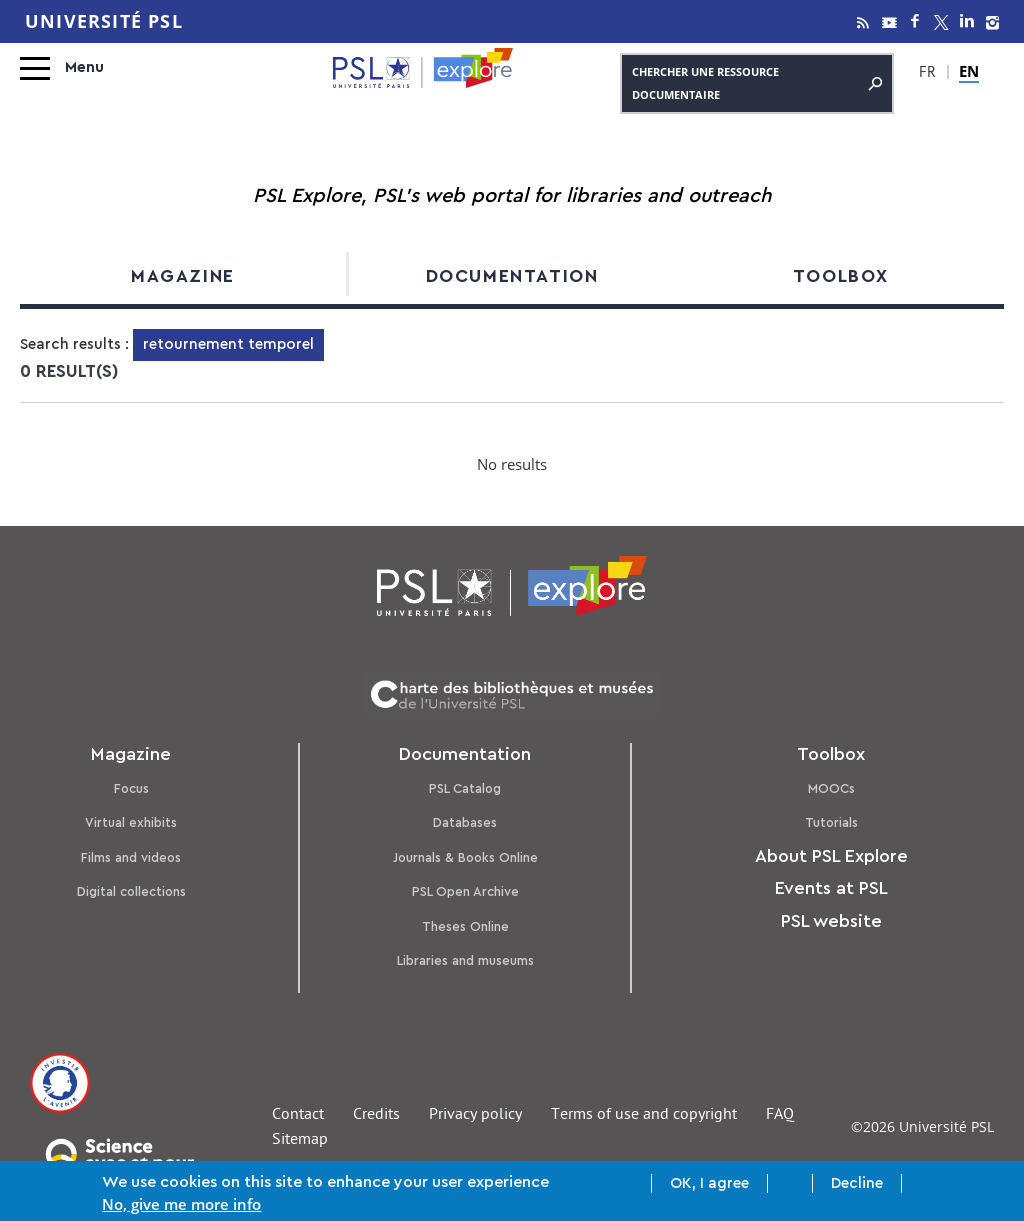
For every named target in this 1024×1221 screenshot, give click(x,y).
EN (969, 71)
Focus (131, 788)
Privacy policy (475, 1116)
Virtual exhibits (131, 822)
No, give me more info (181, 1205)
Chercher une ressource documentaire (757, 83)
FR (927, 74)
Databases (465, 822)
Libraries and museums (465, 960)
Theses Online (465, 926)
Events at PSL (831, 888)
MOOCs (831, 788)
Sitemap (300, 1141)
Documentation (512, 276)
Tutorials (831, 822)
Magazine (183, 276)
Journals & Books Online (465, 857)
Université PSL (104, 21)
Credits (376, 1116)
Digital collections (131, 891)
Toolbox (841, 276)
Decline (857, 1184)
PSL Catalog (465, 788)
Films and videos (131, 857)
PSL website (831, 921)
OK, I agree (709, 1184)
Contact (298, 1116)
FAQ (780, 1116)
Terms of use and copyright (644, 1116)
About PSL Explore (831, 856)
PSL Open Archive (465, 891)
